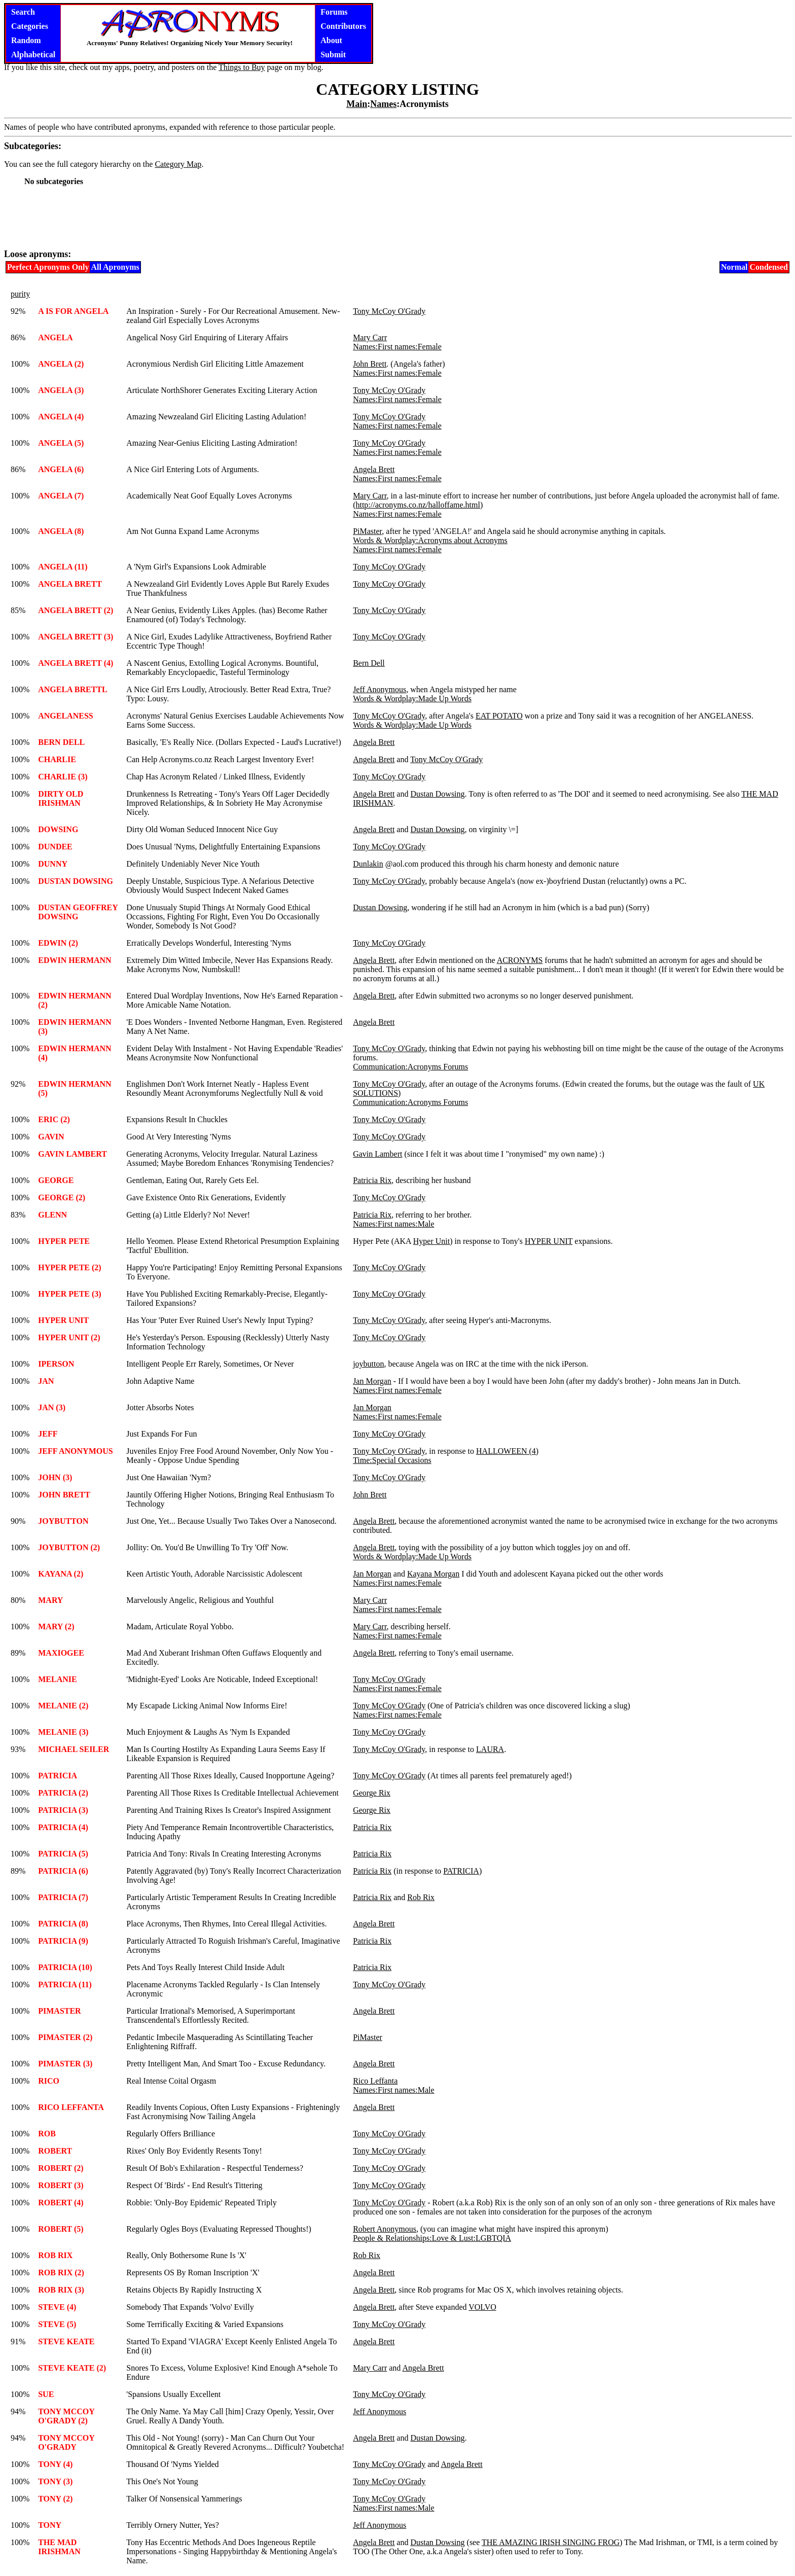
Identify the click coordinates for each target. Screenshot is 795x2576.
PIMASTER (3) (65, 2063)
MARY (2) (56, 1626)
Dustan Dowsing (437, 794)
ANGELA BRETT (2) (75, 610)
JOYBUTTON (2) (69, 1547)
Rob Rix (421, 1897)
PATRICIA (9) (63, 1941)
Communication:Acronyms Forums (410, 1066)
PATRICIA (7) (63, 1897)
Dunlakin (368, 864)
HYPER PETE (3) (69, 1294)
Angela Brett (373, 469)
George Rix (371, 1792)
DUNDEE (55, 846)
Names (383, 104)
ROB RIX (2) (61, 2272)
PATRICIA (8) (63, 1923)
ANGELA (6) (61, 469)
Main (356, 104)
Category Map (178, 164)
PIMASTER (59, 2011)
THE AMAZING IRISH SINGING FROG (551, 2542)
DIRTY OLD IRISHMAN (60, 798)
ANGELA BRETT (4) (75, 663)
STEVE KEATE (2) (72, 2368)
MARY (50, 1600)
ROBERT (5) (60, 2229)
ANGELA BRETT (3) (75, 636)
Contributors (343, 26)
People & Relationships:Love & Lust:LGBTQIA (432, 2238)
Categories (29, 26)
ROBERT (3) (60, 2185)
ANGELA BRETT (70, 584)
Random (26, 40)
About (331, 40)
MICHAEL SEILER (73, 1749)
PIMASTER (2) (65, 2037)
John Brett (369, 364)
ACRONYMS (520, 960)
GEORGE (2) (61, 1197)
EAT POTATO (499, 715)
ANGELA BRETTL (72, 689)
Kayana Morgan (433, 1573)
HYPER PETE (64, 1241)
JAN (46, 1381)
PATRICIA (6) (63, 1871)
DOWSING (58, 829)
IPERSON (56, 1363)
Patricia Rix (372, 1180)
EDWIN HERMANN (74, 960)
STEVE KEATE (66, 2341)
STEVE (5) (57, 2324)
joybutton (368, 1363)
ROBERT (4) (60, 2202)
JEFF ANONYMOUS (75, 1451)
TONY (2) (55, 2498)
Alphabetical (33, 54)
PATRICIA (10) (65, 1967)
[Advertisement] (397, 217)
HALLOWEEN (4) (507, 1451)
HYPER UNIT (548, 1241)
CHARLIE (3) (62, 776)
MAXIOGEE (61, 1653)
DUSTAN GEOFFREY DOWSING (78, 912)
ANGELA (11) (62, 566)
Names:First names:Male (393, 1224)
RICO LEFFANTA (71, 2107)
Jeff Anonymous (379, 689)
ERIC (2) (54, 1119)
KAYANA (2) (60, 1573)
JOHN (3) (55, 1477)
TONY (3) (55, 2481)
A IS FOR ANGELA (73, 311)
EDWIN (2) (58, 943)
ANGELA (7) (61, 495)
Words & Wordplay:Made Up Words (412, 698)
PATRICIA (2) (63, 1792)
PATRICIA (57, 1775)
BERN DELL (61, 742)
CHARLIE (57, 759)
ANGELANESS (65, 715)
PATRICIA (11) (65, 1984)
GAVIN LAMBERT (72, 1154)
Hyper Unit (431, 1241)
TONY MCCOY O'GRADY (66, 2442)
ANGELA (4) (61, 416)
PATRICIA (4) (63, 1827)
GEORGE (56, 1180)
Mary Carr (370, 337)
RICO (48, 2081)
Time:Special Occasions (392, 1460)
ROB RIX (55, 2255)
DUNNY (52, 864)
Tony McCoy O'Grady (389, 311)
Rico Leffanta (375, 2081)
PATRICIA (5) (63, 1853)
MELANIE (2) (63, 1705)
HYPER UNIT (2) (69, 1337)
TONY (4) (55, 2464)
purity (20, 294)
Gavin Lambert (377, 1154)
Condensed (768, 267)
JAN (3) (51, 1407)
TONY (49, 2525)
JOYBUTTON (63, 1521)
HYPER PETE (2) (69, 1267)
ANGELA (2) (61, 364)
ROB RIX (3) (61, 2289)
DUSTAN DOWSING (75, 881)
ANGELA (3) (61, 390)
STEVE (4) (57, 2307)
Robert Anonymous (384, 2229)
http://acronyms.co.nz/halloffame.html (417, 504)
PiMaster (367, 531)
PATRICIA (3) (63, 1810)
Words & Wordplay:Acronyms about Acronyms (430, 540)
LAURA (490, 1749)
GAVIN (51, 1136)
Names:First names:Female (397, 346)
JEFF (47, 1433)
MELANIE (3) (63, 1732)
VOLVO (482, 2307)
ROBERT (55, 2150)
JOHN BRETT (64, 1494)
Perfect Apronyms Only (48, 267)
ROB (47, 2133)
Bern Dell (369, 663)
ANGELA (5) (61, 443)
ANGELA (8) (61, 531)
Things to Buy (242, 67)
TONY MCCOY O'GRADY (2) (66, 2416)
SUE (46, 2394)
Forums (333, 12)
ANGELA (55, 337)
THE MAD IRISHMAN (59, 2547)
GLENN (52, 1214)
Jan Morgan (372, 1381)
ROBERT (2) (60, 2168)
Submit (333, 54)
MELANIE (57, 1679)
